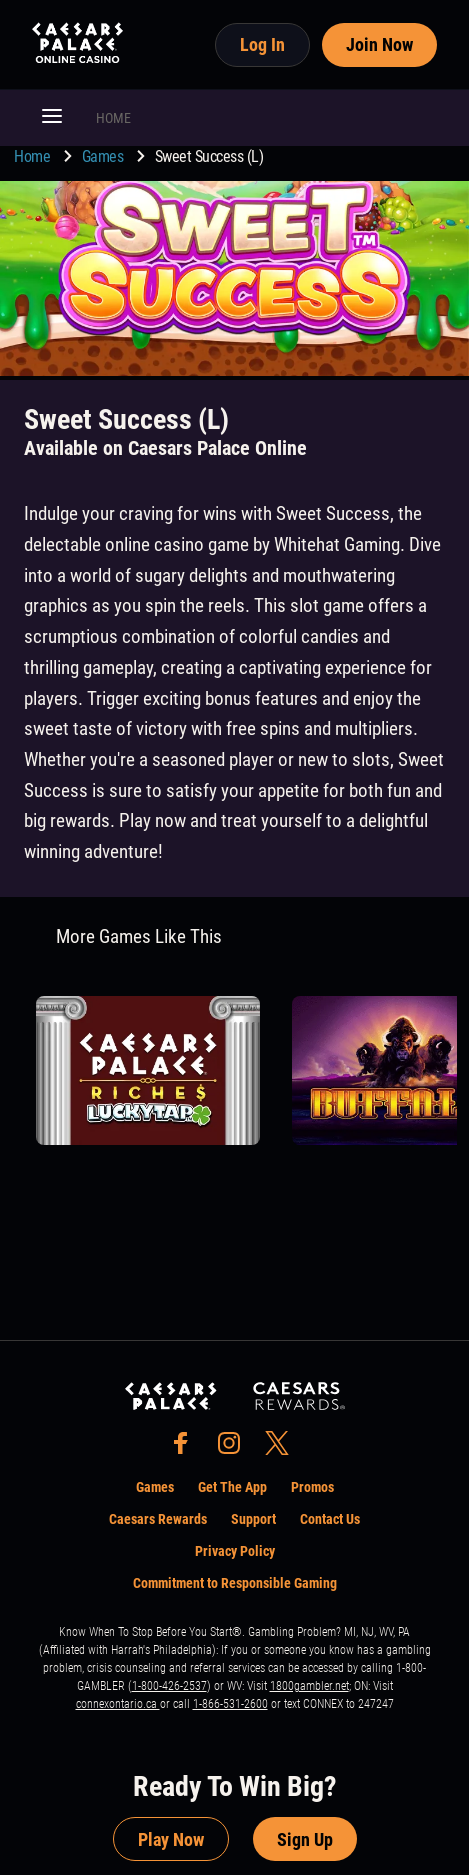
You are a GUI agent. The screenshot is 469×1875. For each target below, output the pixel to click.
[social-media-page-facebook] (187, 1448)
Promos (312, 1487)
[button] (52, 118)
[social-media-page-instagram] (235, 1448)
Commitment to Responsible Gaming (235, 1583)
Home (34, 156)
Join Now (379, 44)
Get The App (232, 1487)
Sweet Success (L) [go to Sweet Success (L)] (209, 156)
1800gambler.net (309, 1686)
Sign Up (305, 1839)
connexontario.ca (118, 1704)
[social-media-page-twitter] (283, 1448)
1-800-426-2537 (169, 1686)
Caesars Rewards (158, 1519)
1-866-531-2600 (230, 1704)
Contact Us (330, 1519)
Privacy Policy (235, 1551)
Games (104, 156)
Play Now (171, 1839)
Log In (262, 44)
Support (253, 1519)
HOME (113, 118)
